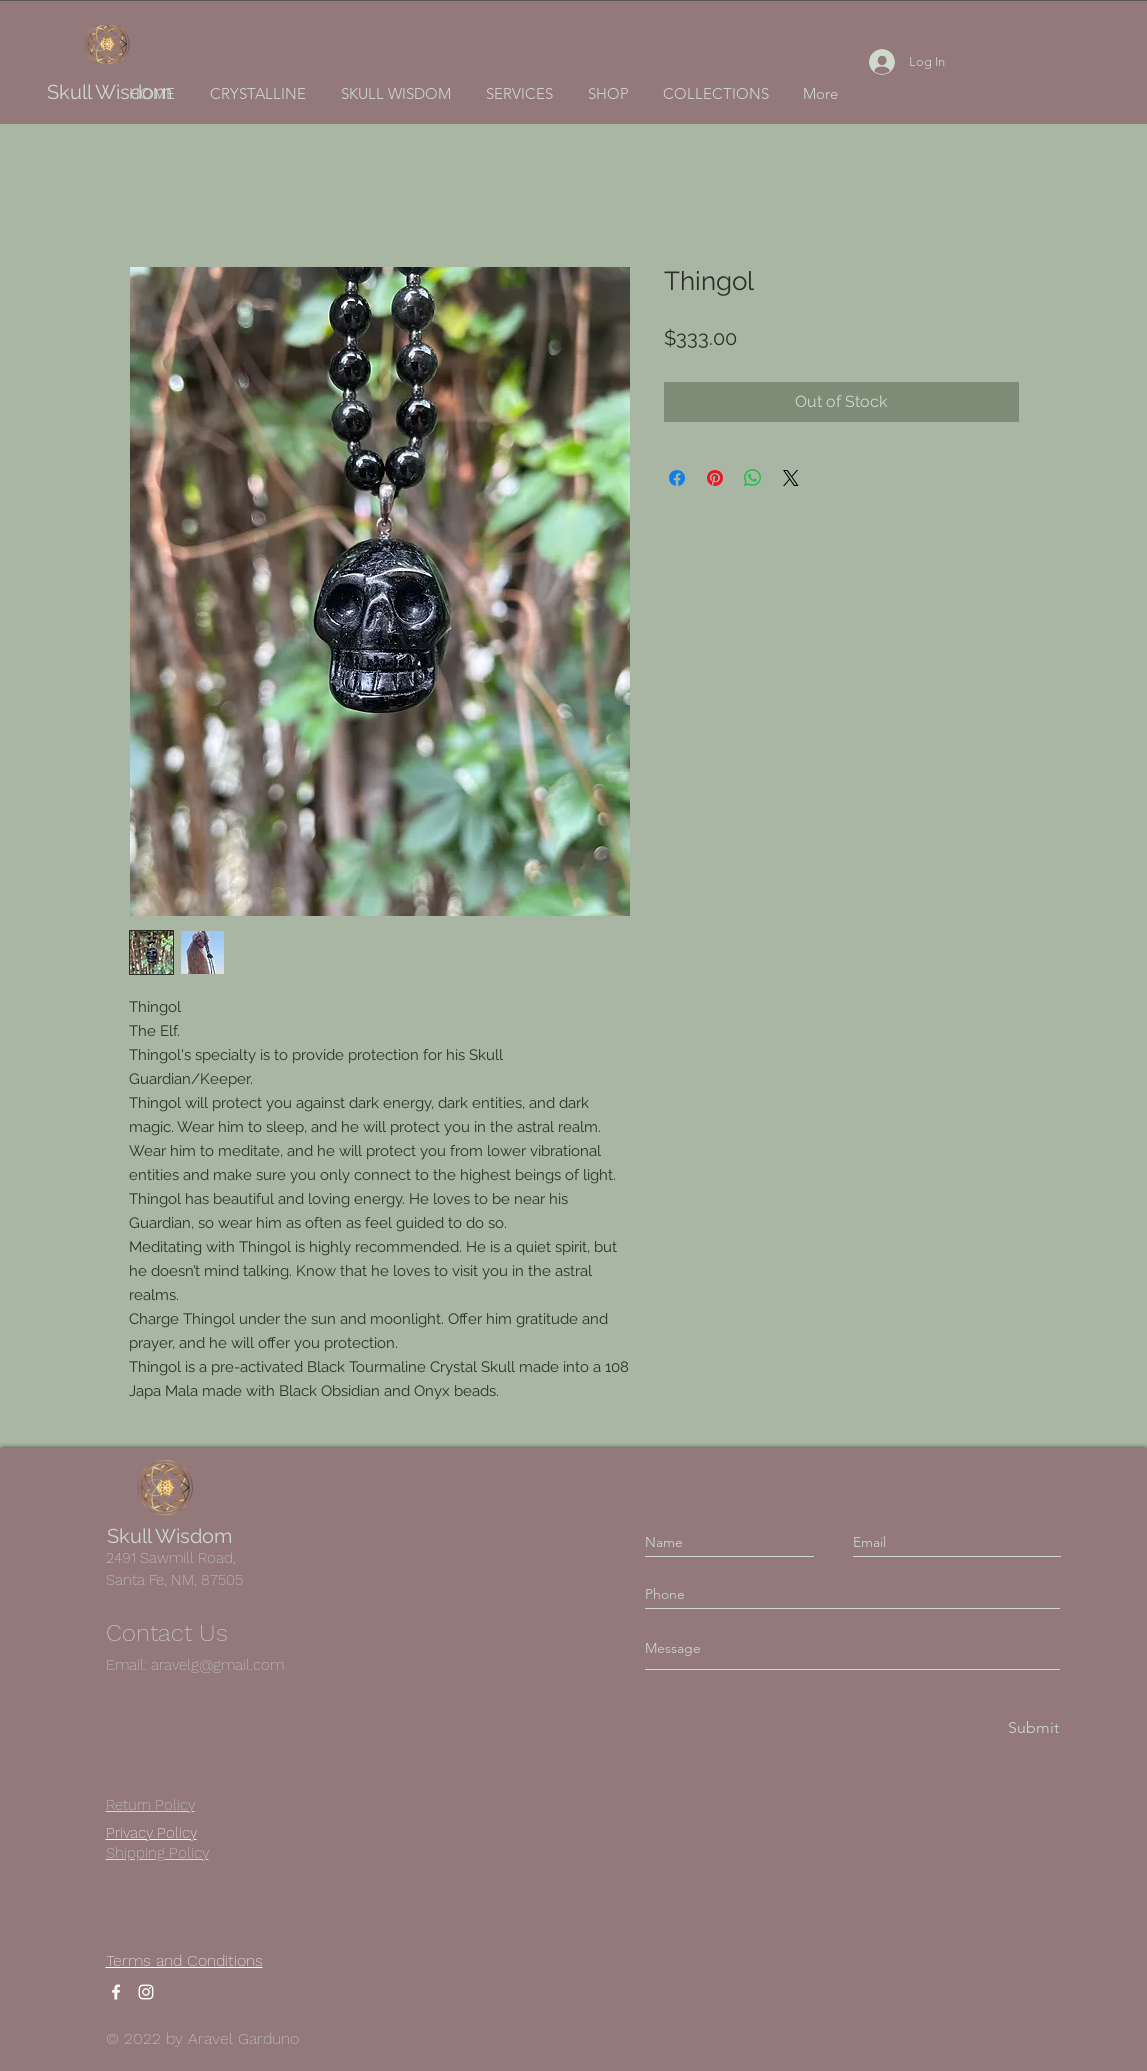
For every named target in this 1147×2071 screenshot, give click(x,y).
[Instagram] (146, 1992)
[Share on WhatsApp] (753, 478)
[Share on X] (791, 478)
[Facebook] (116, 1992)
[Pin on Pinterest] (715, 478)
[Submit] (1032, 1727)
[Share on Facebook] (677, 478)
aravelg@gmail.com (217, 1665)
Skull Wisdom (109, 92)
